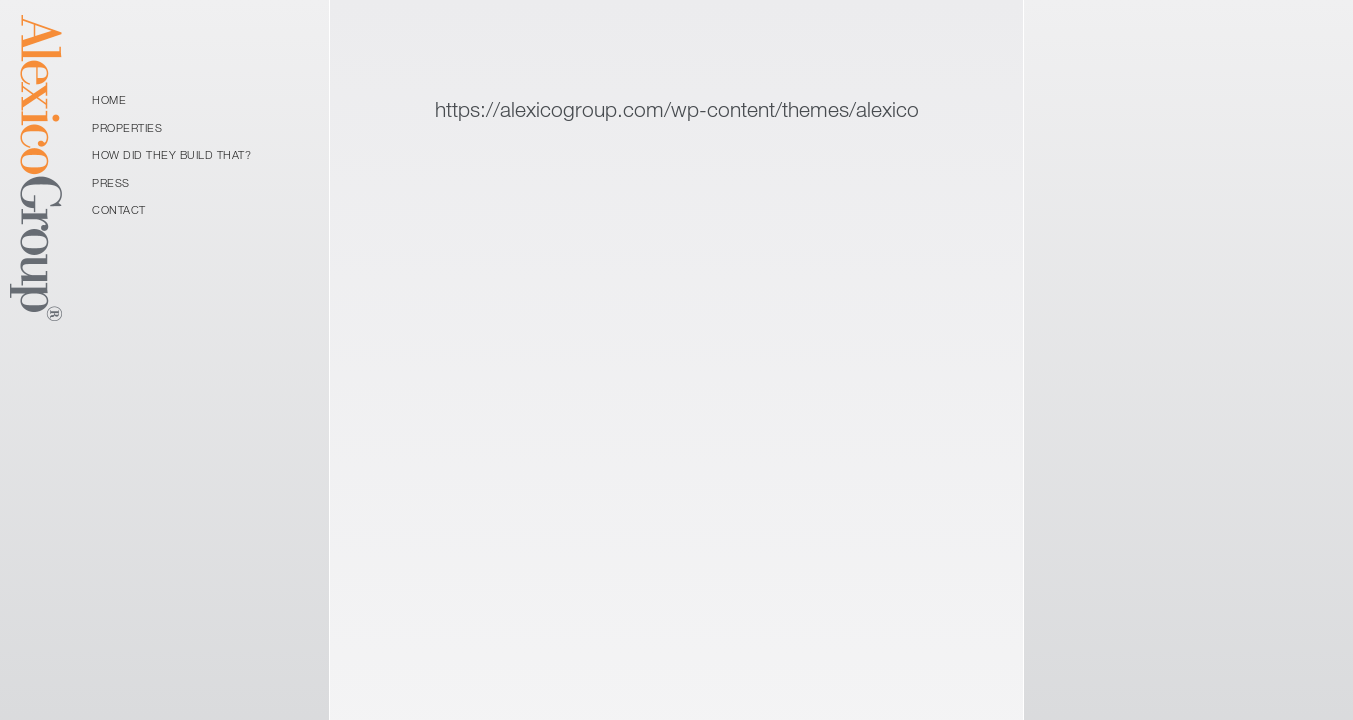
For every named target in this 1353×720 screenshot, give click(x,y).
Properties (127, 127)
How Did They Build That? (171, 154)
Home (109, 99)
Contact (119, 209)
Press (111, 182)
